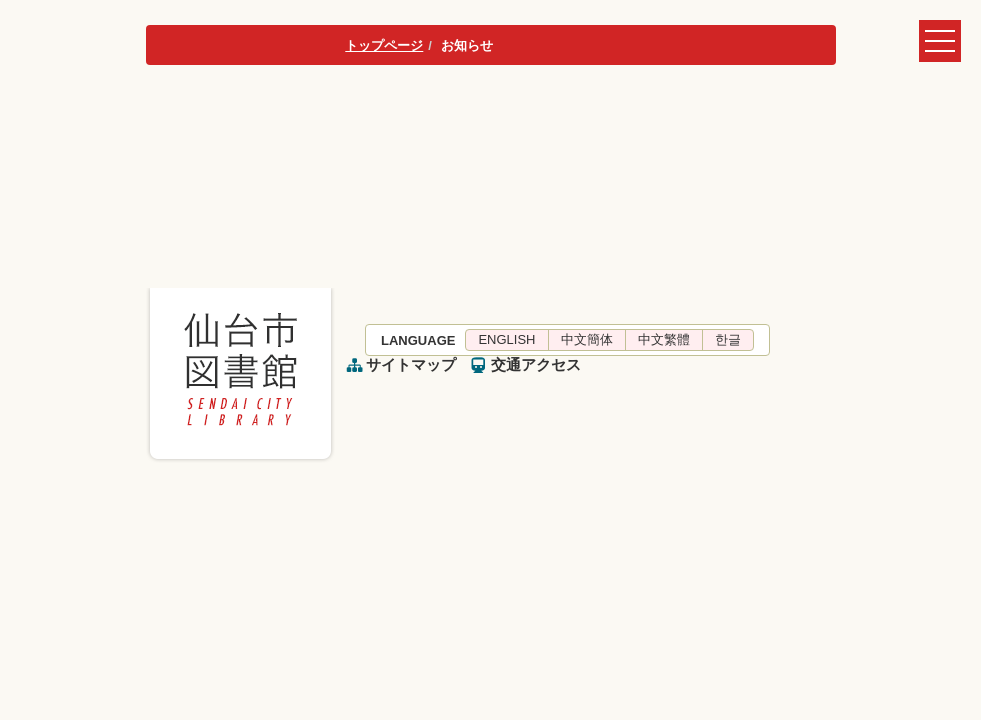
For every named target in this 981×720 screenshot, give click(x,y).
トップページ (384, 45)
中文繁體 (664, 339)
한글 (728, 339)
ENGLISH (506, 339)
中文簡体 (587, 339)
